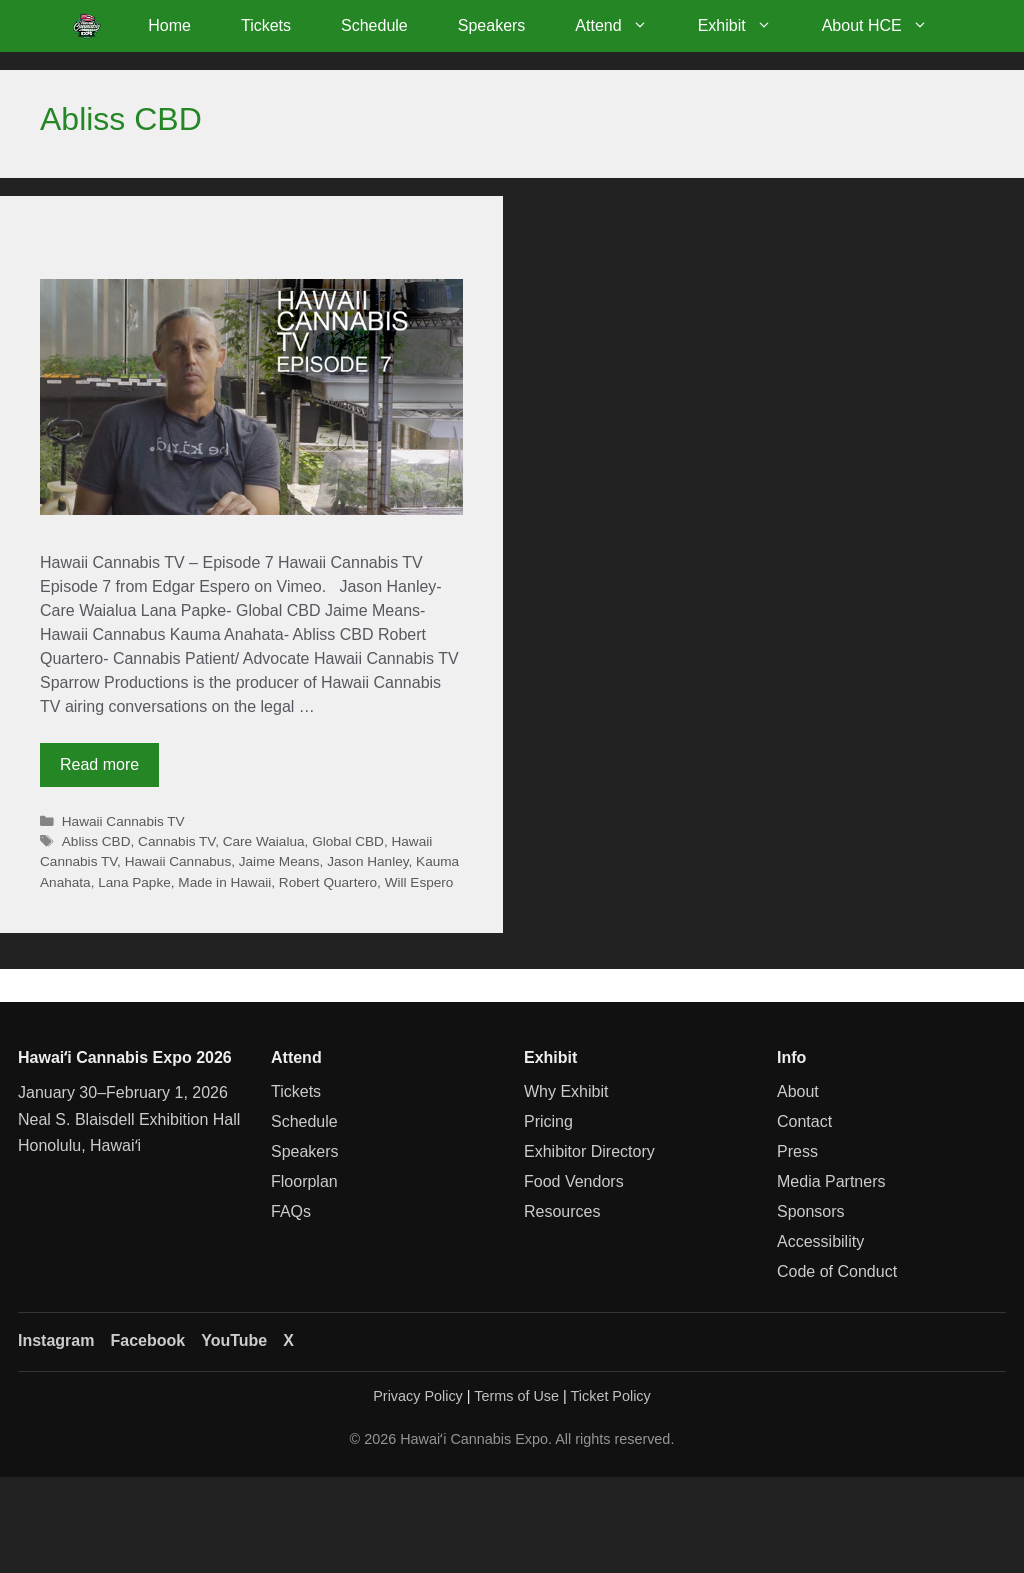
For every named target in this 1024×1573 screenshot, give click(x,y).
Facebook (147, 1340)
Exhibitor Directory (589, 1151)
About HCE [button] (887, 26)
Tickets (266, 25)
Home (169, 25)
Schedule (374, 25)
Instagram (56, 1340)
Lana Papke (134, 882)
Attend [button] (623, 26)
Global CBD (348, 841)
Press (797, 1151)
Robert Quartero (328, 882)
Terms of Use (516, 1396)
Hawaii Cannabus (178, 861)
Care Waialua (264, 841)
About (798, 1091)
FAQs (291, 1211)
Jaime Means (279, 861)
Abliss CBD (96, 841)
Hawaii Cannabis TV (123, 821)
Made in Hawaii (224, 882)
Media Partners (831, 1181)
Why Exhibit (566, 1091)
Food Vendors (574, 1181)
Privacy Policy (418, 1396)
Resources (562, 1211)
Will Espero (419, 882)
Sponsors (811, 1211)
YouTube (234, 1340)
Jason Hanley (367, 861)
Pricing (548, 1121)
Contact (804, 1121)
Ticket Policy (611, 1396)
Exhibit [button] (747, 26)
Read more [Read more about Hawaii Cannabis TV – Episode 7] (99, 764)
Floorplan (304, 1181)
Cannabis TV (176, 841)
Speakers (492, 25)
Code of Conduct (837, 1271)
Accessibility (820, 1241)
